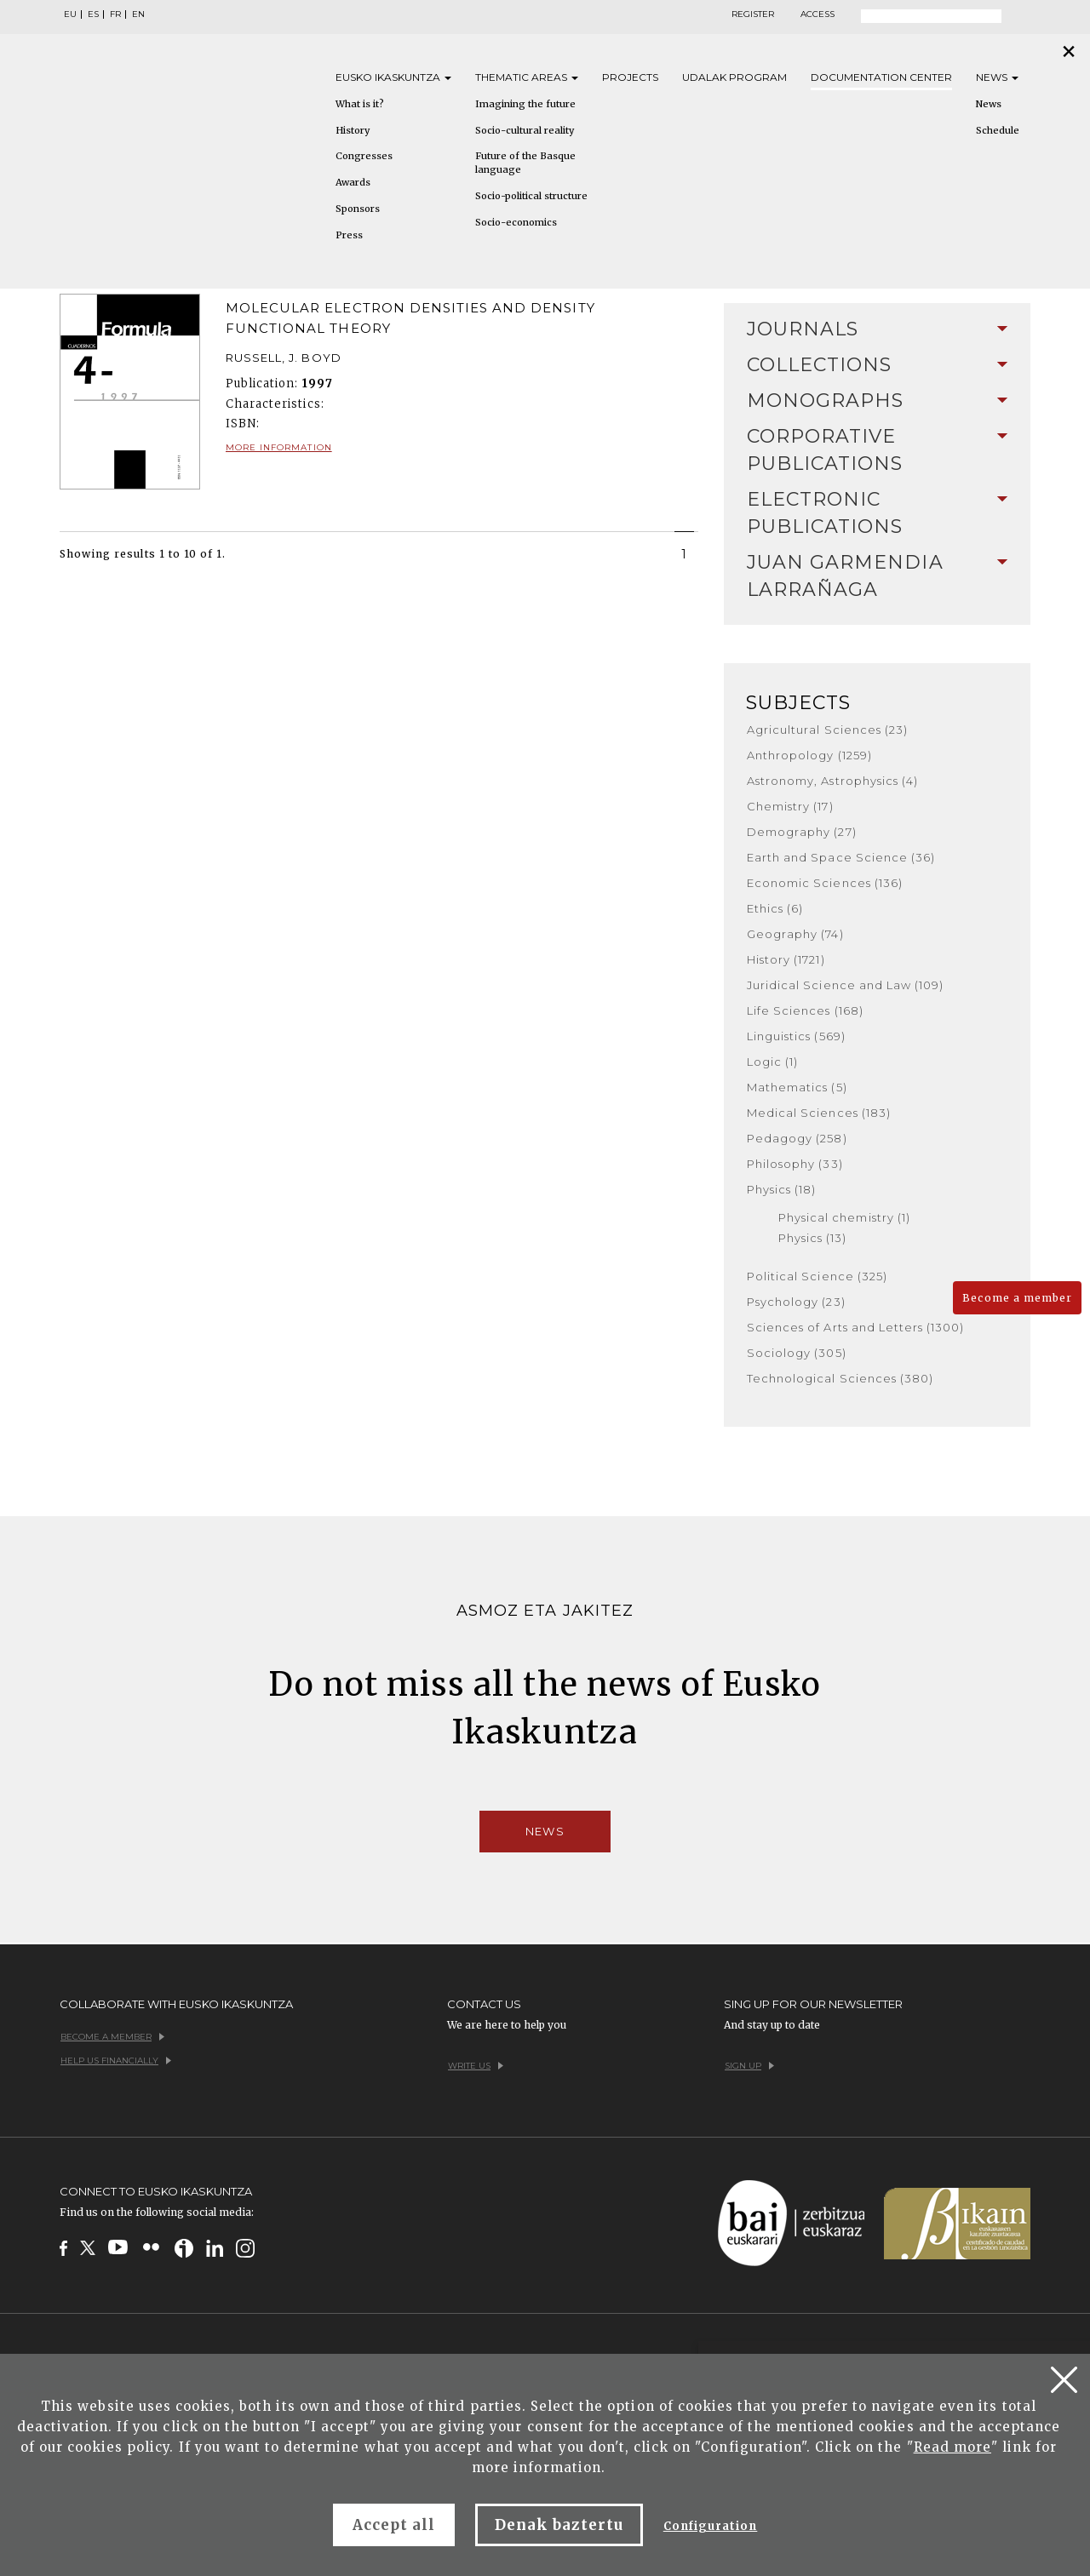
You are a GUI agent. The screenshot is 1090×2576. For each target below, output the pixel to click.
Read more (952, 2447)
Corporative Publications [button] (877, 450)
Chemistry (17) (790, 806)
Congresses (364, 156)
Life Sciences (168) (805, 1010)
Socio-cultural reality (524, 130)
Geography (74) (795, 934)
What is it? (360, 104)
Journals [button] (877, 329)
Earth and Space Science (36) (841, 857)
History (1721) (786, 959)
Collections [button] (877, 364)
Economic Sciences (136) (825, 883)
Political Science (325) (817, 1276)
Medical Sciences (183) (819, 1112)
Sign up (749, 2065)
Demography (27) (802, 832)
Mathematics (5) (797, 1087)
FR (115, 14)
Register (752, 14)
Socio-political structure (531, 196)
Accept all (394, 2525)
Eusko (393, 77)
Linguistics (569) (796, 1036)
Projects (630, 77)
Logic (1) (772, 1061)
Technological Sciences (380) (840, 1378)
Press (349, 235)
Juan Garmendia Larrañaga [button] (877, 576)
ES (93, 14)
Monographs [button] (877, 400)
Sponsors (358, 209)
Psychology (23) (796, 1301)
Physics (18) (781, 1189)
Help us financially (115, 2060)
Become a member (1017, 1297)
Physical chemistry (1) (844, 1217)
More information (279, 447)
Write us (475, 2065)
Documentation (881, 77)
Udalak (734, 77)
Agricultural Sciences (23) (827, 729)
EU (70, 14)
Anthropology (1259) (809, 755)
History (353, 130)
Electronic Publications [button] (877, 513)
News (997, 77)
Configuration (710, 2526)
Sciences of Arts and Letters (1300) (855, 1327)
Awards (353, 182)
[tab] (877, 329)
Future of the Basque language (525, 162)
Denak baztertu (559, 2525)
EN (138, 14)
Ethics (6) (775, 908)
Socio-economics (516, 222)
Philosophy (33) (795, 1164)
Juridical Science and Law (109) (845, 985)
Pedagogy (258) (797, 1138)
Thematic (526, 77)
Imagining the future (525, 104)
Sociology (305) (796, 1353)
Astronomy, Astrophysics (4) (832, 780)
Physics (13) (812, 1238)
